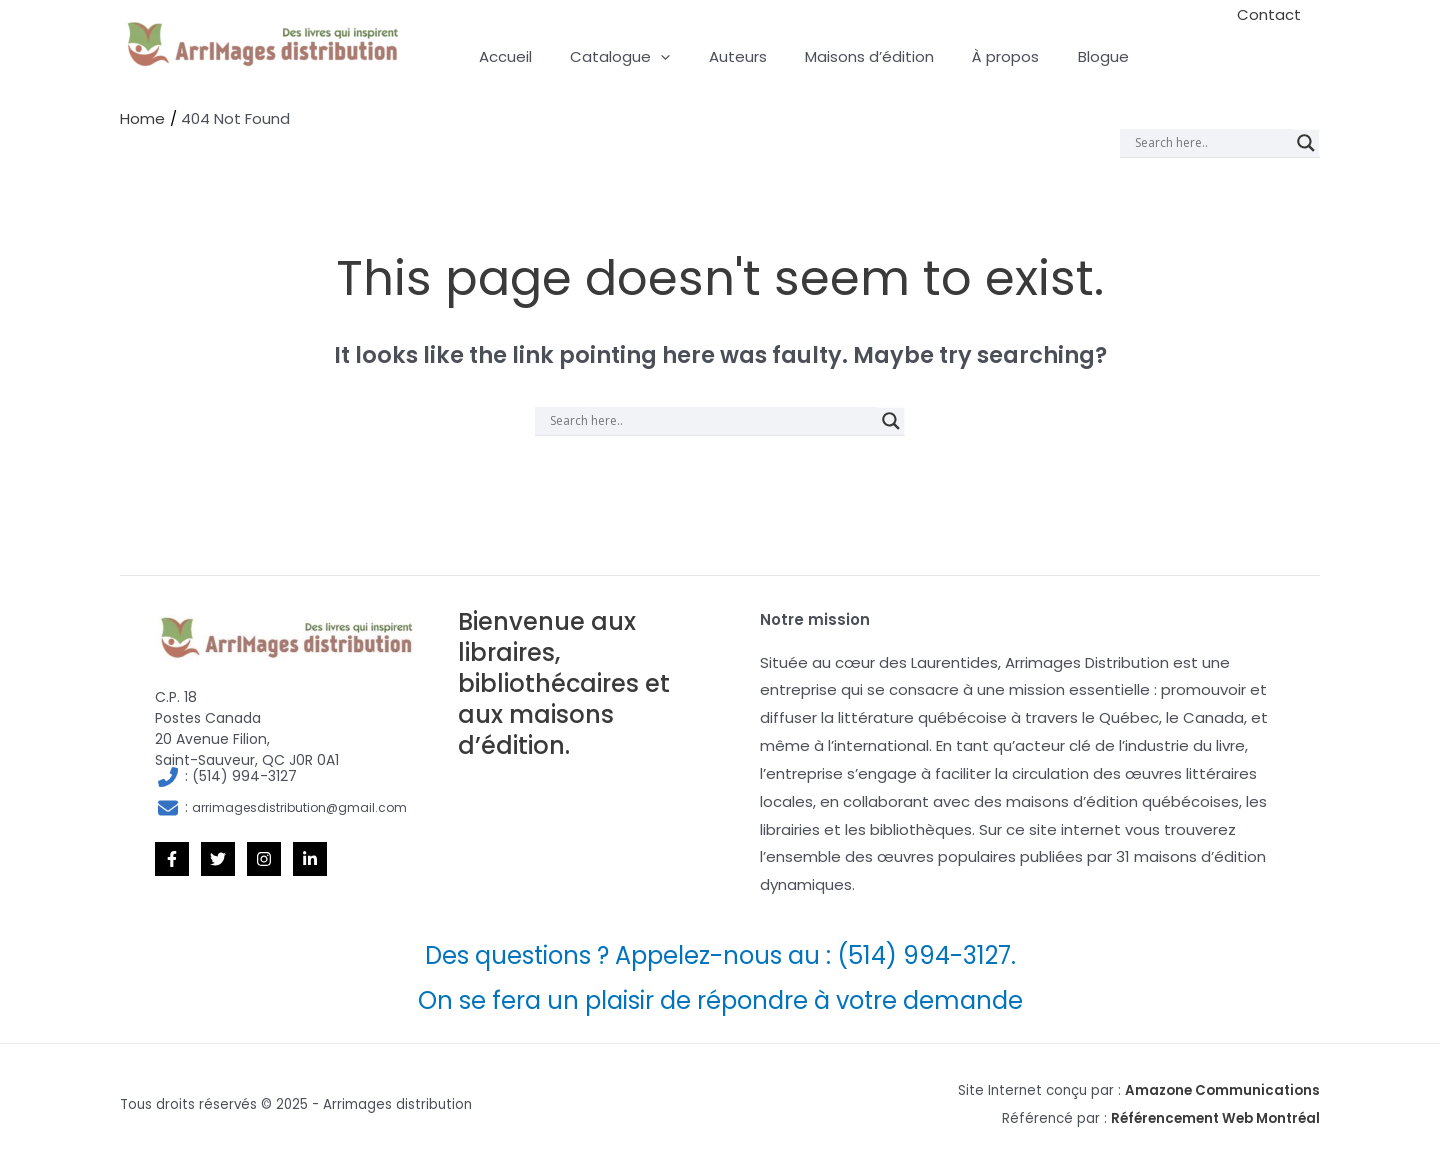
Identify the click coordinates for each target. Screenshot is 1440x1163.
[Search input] (1211, 142)
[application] (648, 57)
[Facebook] (172, 858)
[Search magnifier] (1306, 142)
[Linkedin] (310, 858)
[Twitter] (218, 858)
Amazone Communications (1222, 1089)
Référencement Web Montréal (1215, 1117)
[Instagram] (264, 858)
